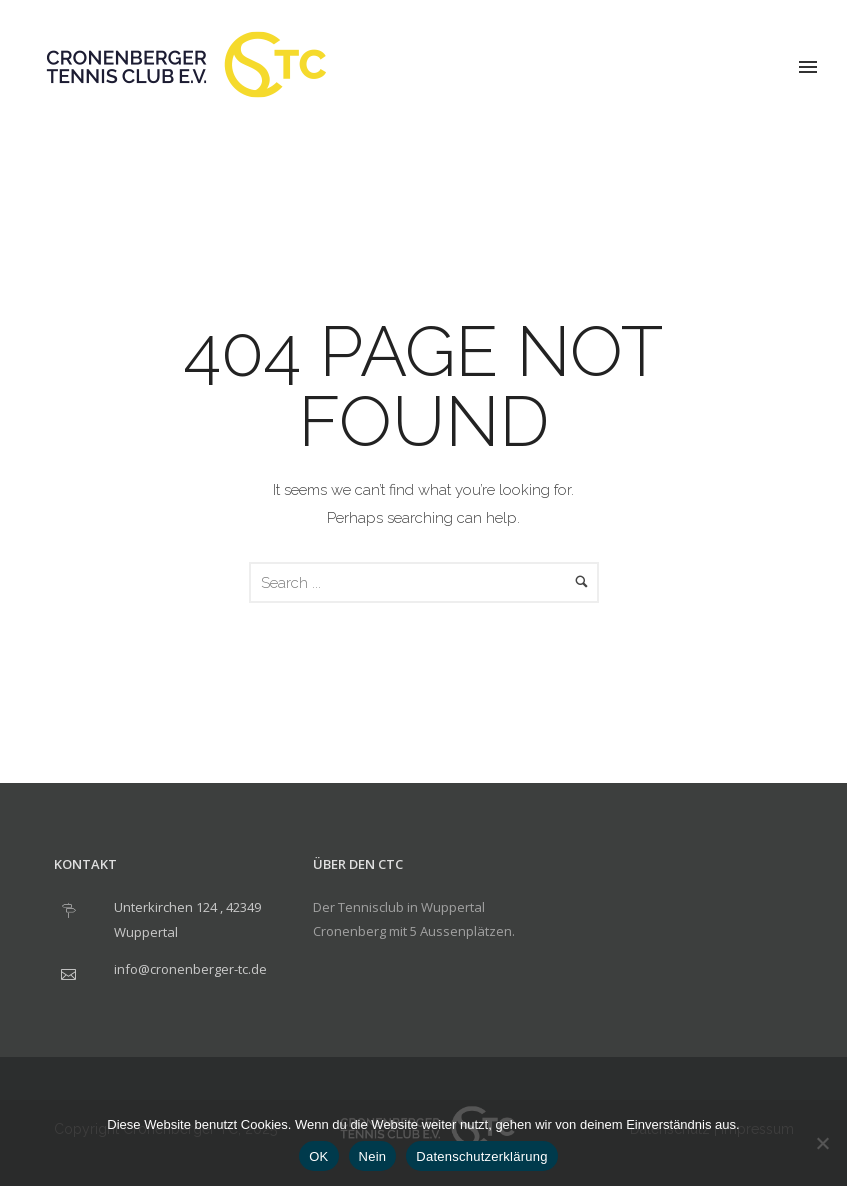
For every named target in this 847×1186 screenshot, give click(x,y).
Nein (373, 1156)
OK (318, 1156)
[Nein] (822, 1143)
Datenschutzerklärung (481, 1156)
